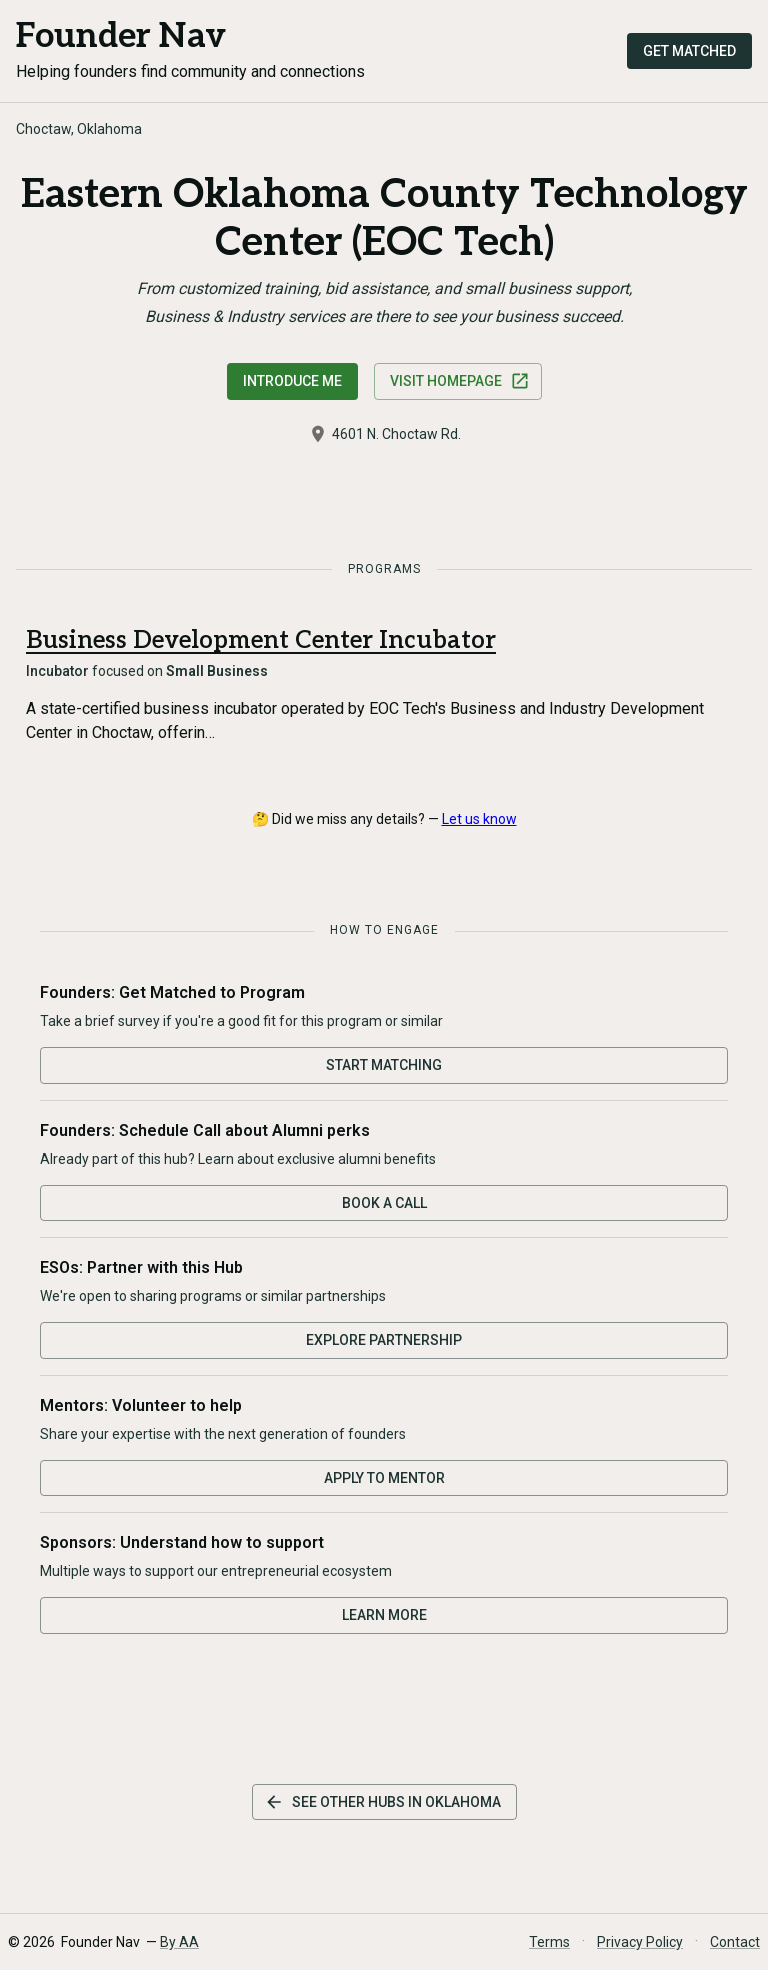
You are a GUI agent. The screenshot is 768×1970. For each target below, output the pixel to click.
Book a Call (384, 1203)
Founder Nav (121, 36)
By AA (179, 1942)
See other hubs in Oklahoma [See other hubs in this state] (382, 1802)
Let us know (479, 819)
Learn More (384, 1615)
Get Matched (689, 51)
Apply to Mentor (384, 1478)
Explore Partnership (384, 1340)
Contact (735, 1942)
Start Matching (384, 1065)
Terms (549, 1942)
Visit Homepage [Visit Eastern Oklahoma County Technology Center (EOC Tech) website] (460, 381)
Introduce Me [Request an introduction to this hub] (292, 381)
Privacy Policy (640, 1942)
